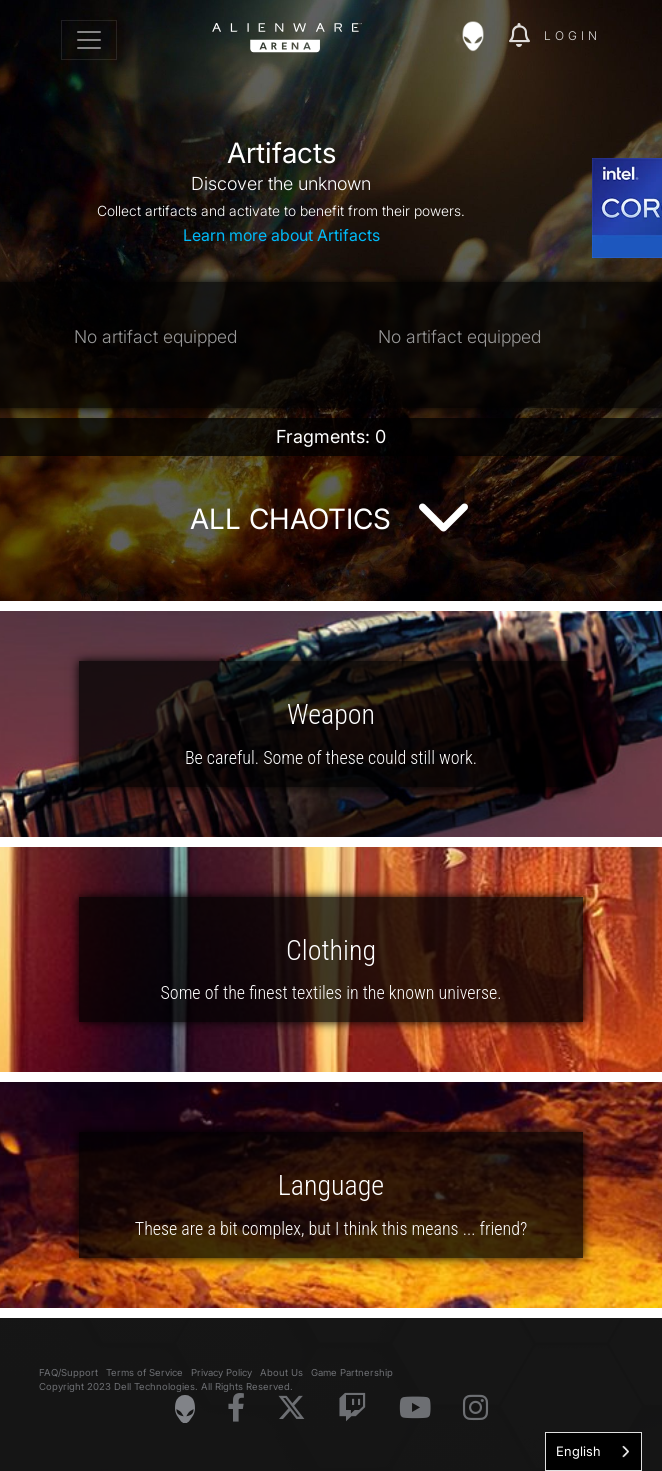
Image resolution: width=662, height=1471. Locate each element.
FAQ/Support (68, 1372)
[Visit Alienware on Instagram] (475, 1408)
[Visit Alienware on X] (291, 1408)
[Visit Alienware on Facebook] (236, 1408)
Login (572, 35)
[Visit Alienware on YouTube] (415, 1408)
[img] (483, 36)
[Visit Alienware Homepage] (185, 1409)
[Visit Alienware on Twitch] (352, 1408)
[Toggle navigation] (89, 40)
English (578, 1451)
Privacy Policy (221, 1372)
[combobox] (593, 1451)
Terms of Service (144, 1372)
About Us (281, 1372)
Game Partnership (352, 1372)
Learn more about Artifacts (281, 235)
